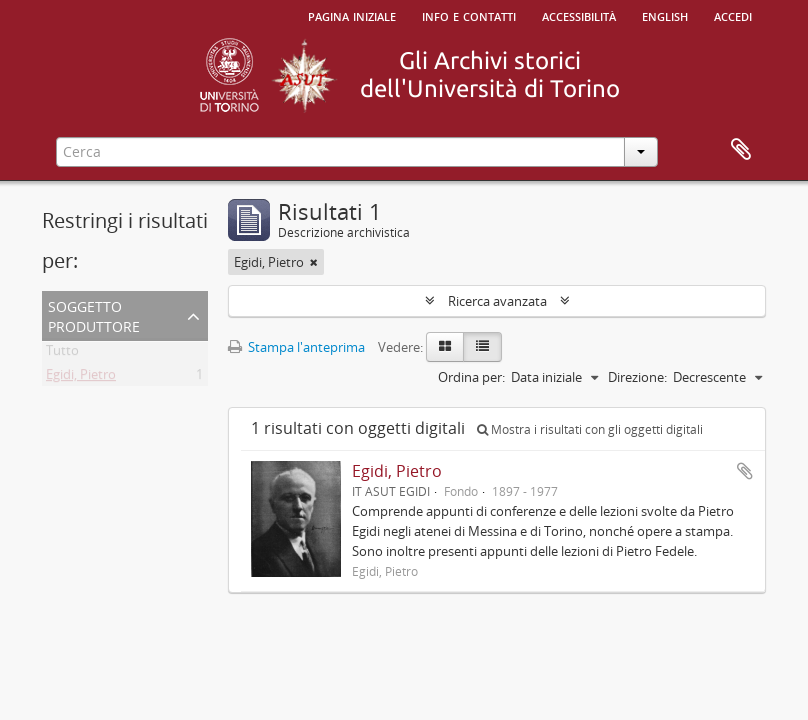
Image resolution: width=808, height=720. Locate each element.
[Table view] (482, 347)
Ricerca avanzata (497, 301)
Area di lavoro (741, 150)
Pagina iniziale (352, 15)
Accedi (733, 15)
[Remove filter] (314, 262)
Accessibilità (579, 15)
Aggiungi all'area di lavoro (745, 471)
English (665, 15)
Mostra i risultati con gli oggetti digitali (590, 429)
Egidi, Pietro (81, 378)
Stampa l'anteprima (296, 347)
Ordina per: (471, 377)
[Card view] (445, 347)
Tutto (62, 354)
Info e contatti (469, 15)
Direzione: (637, 377)
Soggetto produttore (94, 314)
